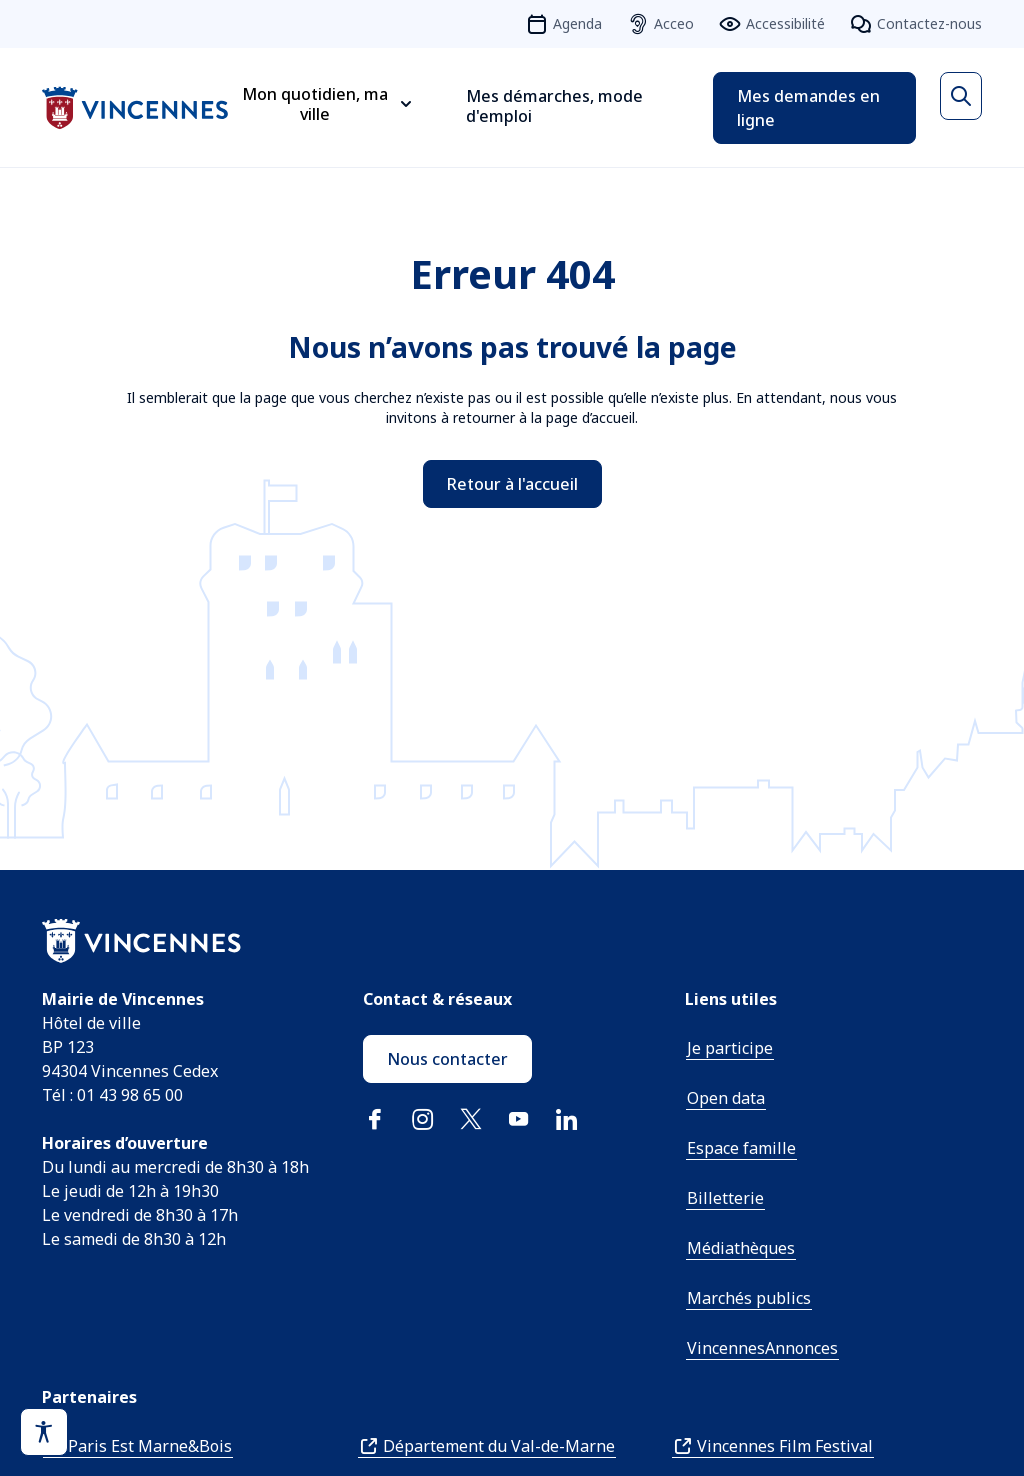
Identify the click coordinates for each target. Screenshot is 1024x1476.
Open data (726, 1098)
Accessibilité (785, 23)
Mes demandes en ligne (808, 108)
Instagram (423, 1119)
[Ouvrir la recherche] (961, 96)
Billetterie (725, 1198)
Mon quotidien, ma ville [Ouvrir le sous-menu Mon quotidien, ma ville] (315, 104)
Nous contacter (447, 1059)
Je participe (730, 1048)
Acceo (674, 23)
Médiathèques (741, 1248)
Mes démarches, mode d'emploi (554, 106)
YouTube (519, 1119)
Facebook (375, 1119)
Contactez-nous (929, 23)
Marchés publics (749, 1298)
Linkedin (567, 1119)
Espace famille (741, 1148)
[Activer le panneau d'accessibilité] (44, 1432)
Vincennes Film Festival (785, 1446)
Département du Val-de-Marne (499, 1446)
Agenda (577, 23)
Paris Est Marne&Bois (150, 1446)
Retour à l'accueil (512, 484)
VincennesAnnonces (762, 1348)
